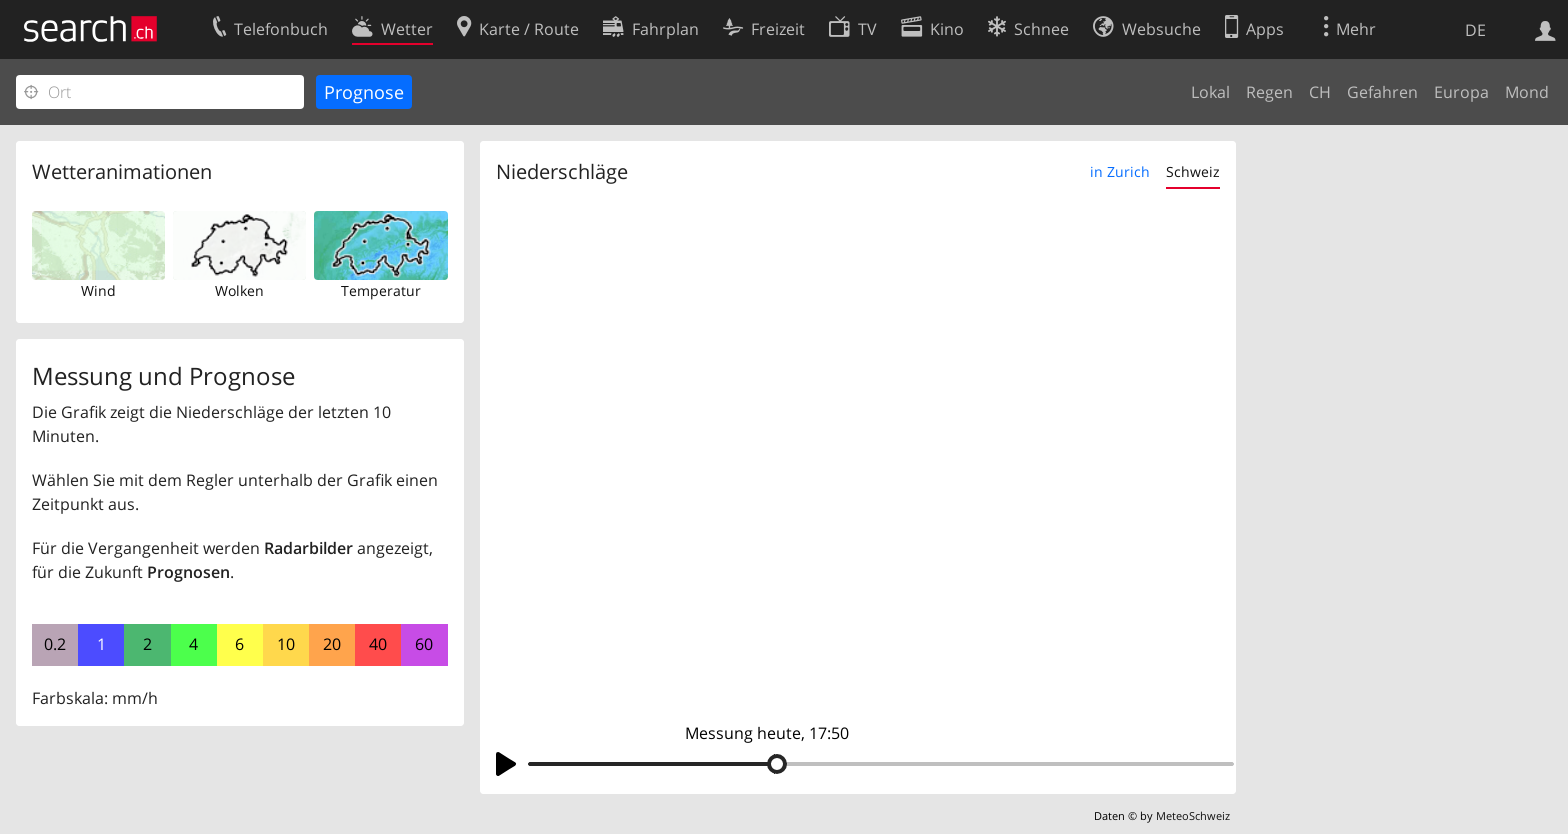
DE (1475, 30)
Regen (1269, 92)
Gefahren (1382, 92)
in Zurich (1120, 171)
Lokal (1210, 92)
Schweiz (1193, 171)
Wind (98, 290)
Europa (1461, 92)
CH (1320, 92)
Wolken (239, 290)
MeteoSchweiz (1193, 815)
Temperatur (381, 290)
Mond (1527, 92)
